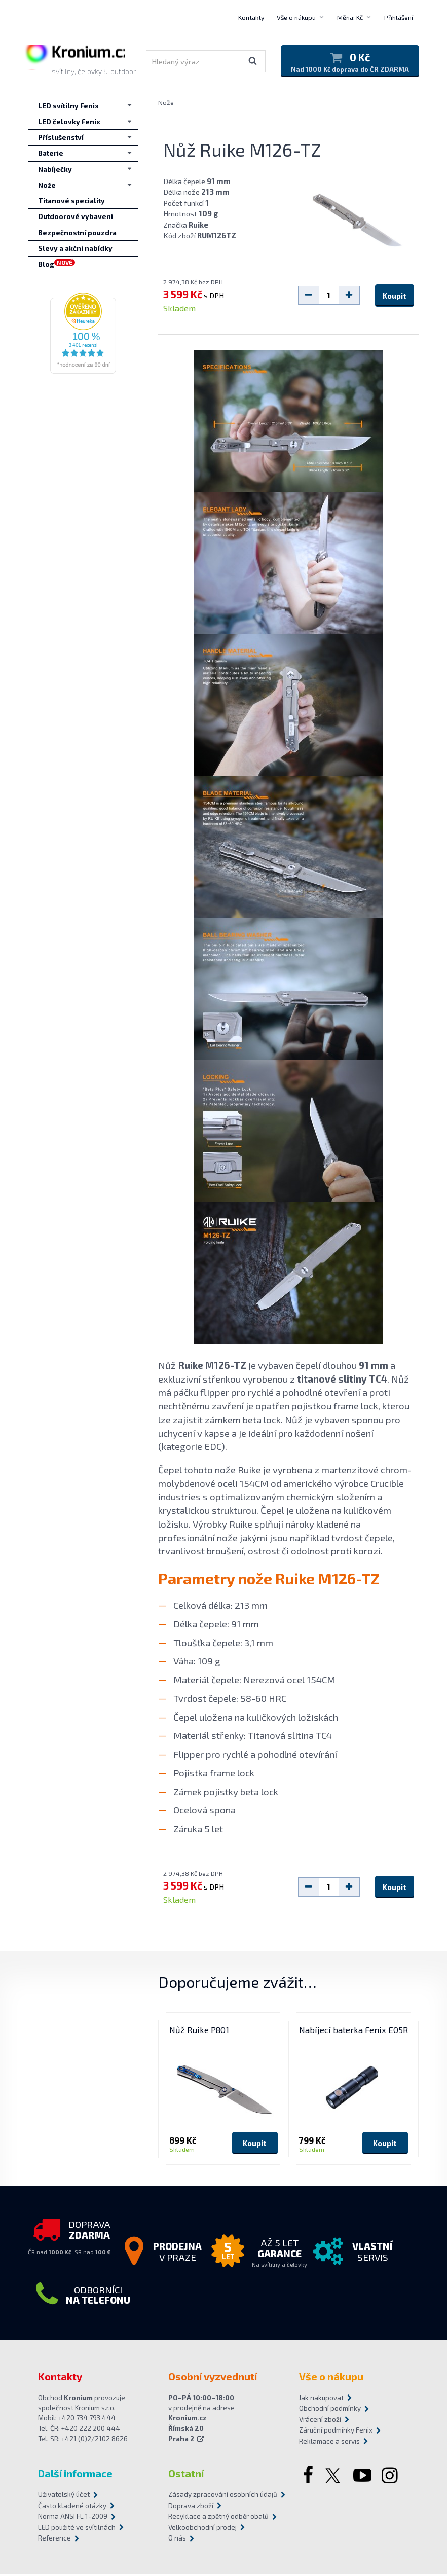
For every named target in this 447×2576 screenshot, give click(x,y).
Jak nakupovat (321, 2399)
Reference (54, 2540)
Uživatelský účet (64, 2496)
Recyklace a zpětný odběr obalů (218, 2518)
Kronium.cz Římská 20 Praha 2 (187, 2430)
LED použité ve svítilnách (77, 2529)
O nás (177, 2540)
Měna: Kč (350, 17)
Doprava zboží (190, 2507)
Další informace (75, 2475)
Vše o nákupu (296, 17)
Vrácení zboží (320, 2421)
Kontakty (251, 17)
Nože (166, 104)
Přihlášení (398, 17)
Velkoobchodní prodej (202, 2529)
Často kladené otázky (72, 2507)
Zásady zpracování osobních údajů (222, 2496)
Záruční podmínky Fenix (335, 2432)
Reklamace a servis (329, 2443)
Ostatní (186, 2475)
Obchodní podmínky (330, 2410)
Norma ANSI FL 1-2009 (72, 2518)
